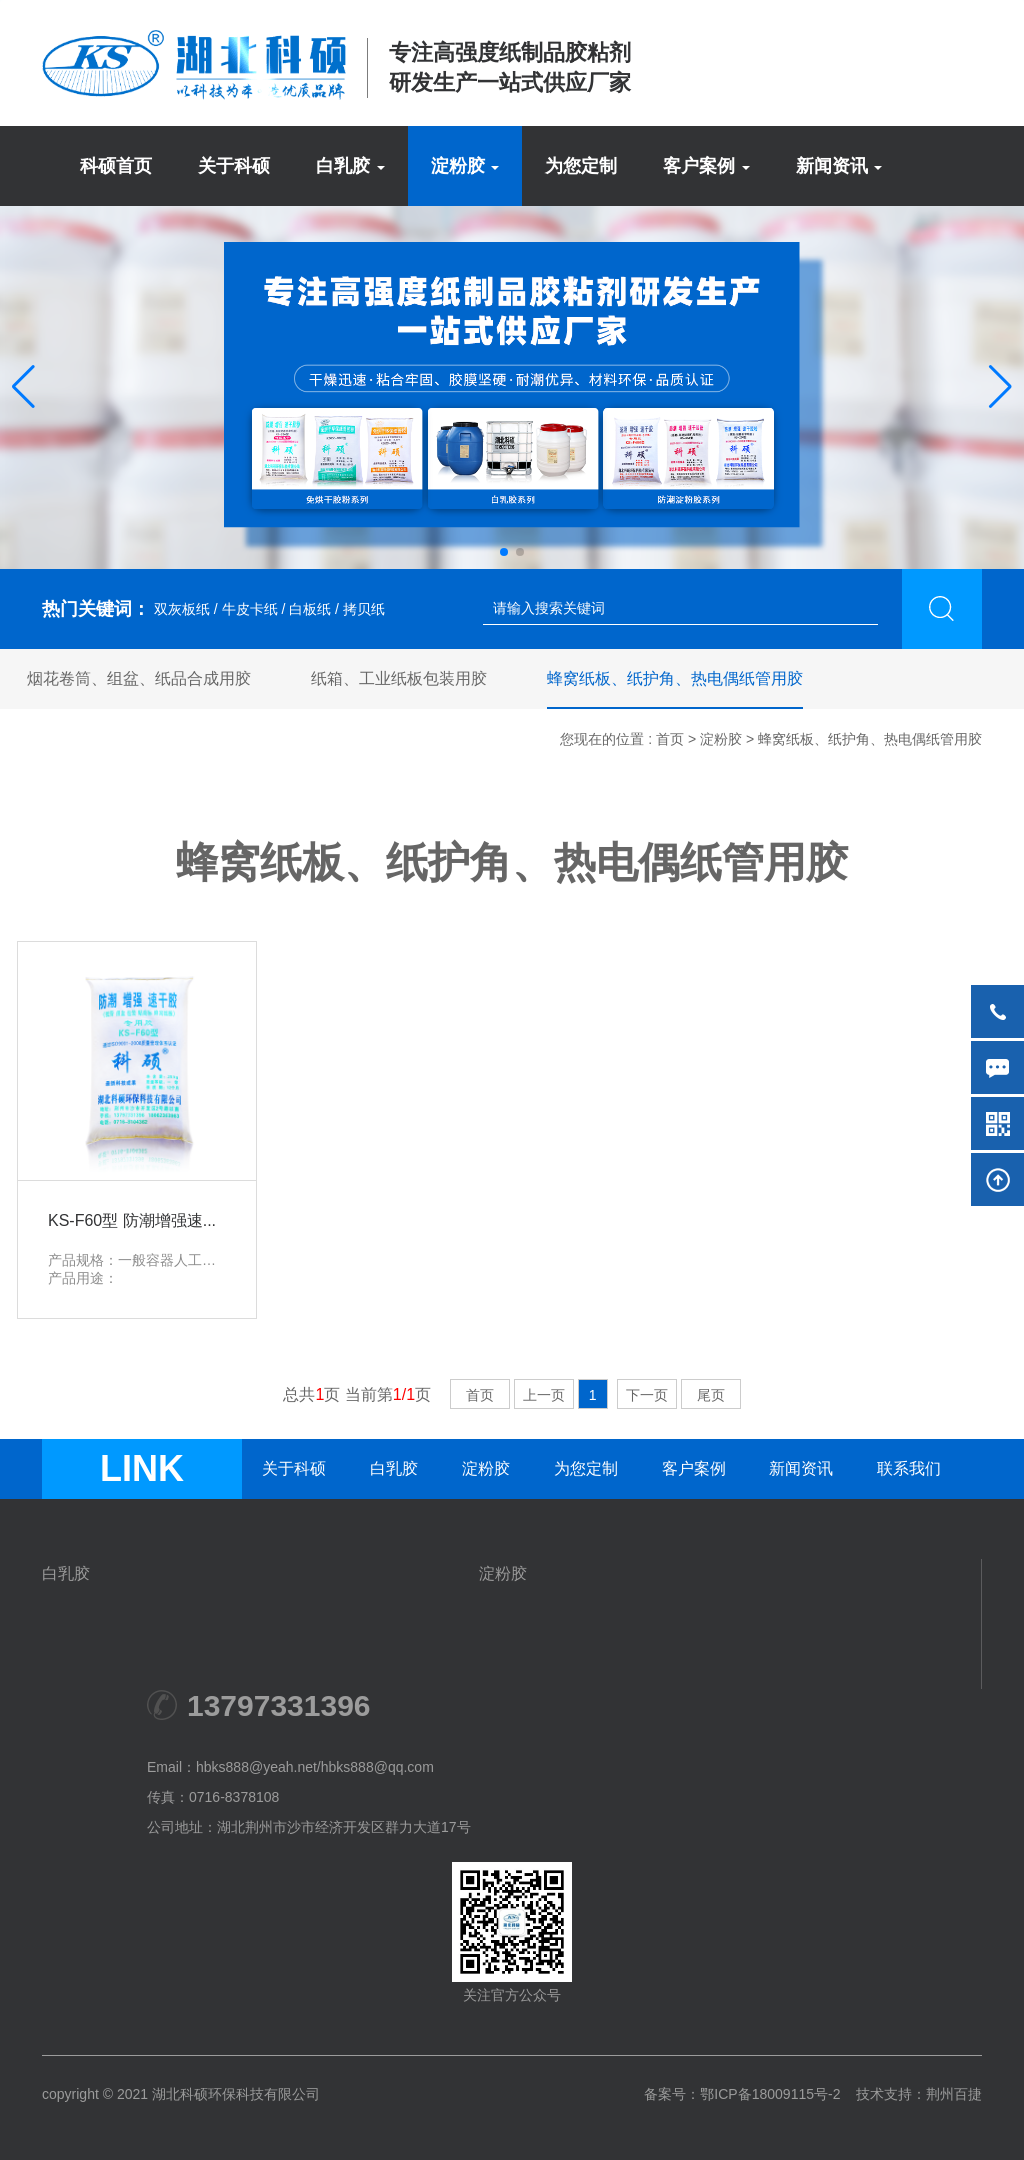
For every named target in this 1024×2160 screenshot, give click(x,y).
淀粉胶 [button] (465, 166)
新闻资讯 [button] (839, 166)
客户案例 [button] (706, 166)
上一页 (544, 1395)
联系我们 (909, 1468)
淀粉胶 (721, 739)
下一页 (647, 1395)
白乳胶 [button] (350, 166)
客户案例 (694, 1468)
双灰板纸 (180, 609)
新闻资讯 (801, 1468)
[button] (23, 387)
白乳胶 (394, 1468)
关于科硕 (234, 166)
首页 (670, 739)
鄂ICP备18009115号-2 (770, 2094)
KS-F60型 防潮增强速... (132, 1220)
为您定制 (581, 166)
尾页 (711, 1395)
